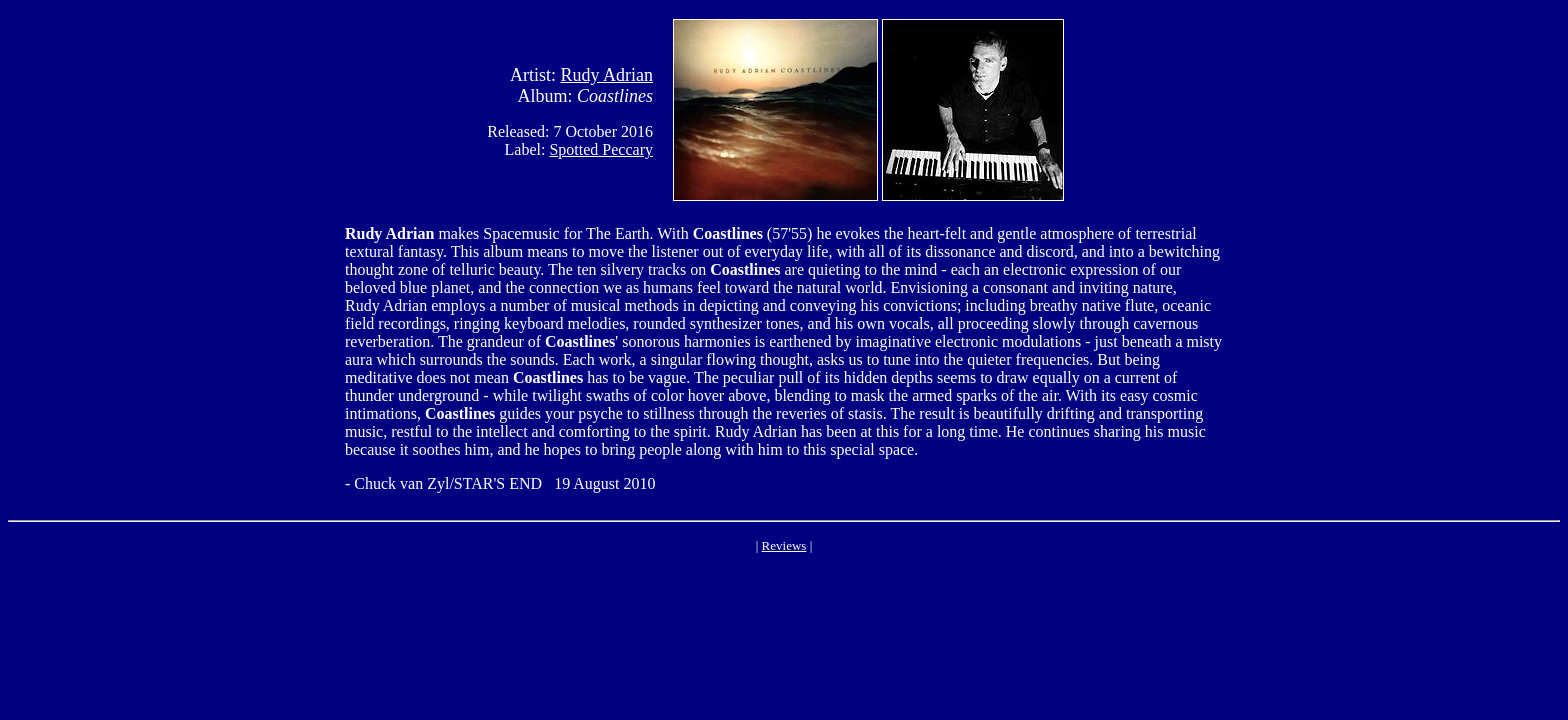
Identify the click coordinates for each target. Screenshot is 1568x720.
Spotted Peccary (601, 149)
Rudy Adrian (607, 75)
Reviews (784, 545)
